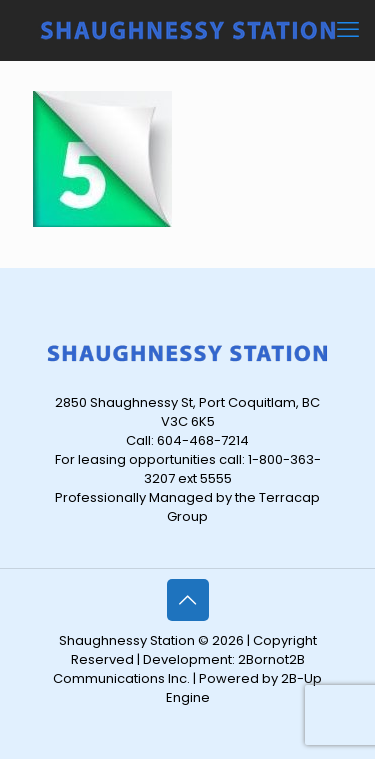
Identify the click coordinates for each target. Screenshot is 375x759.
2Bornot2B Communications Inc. (179, 669)
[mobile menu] (348, 30)
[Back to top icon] (188, 600)
